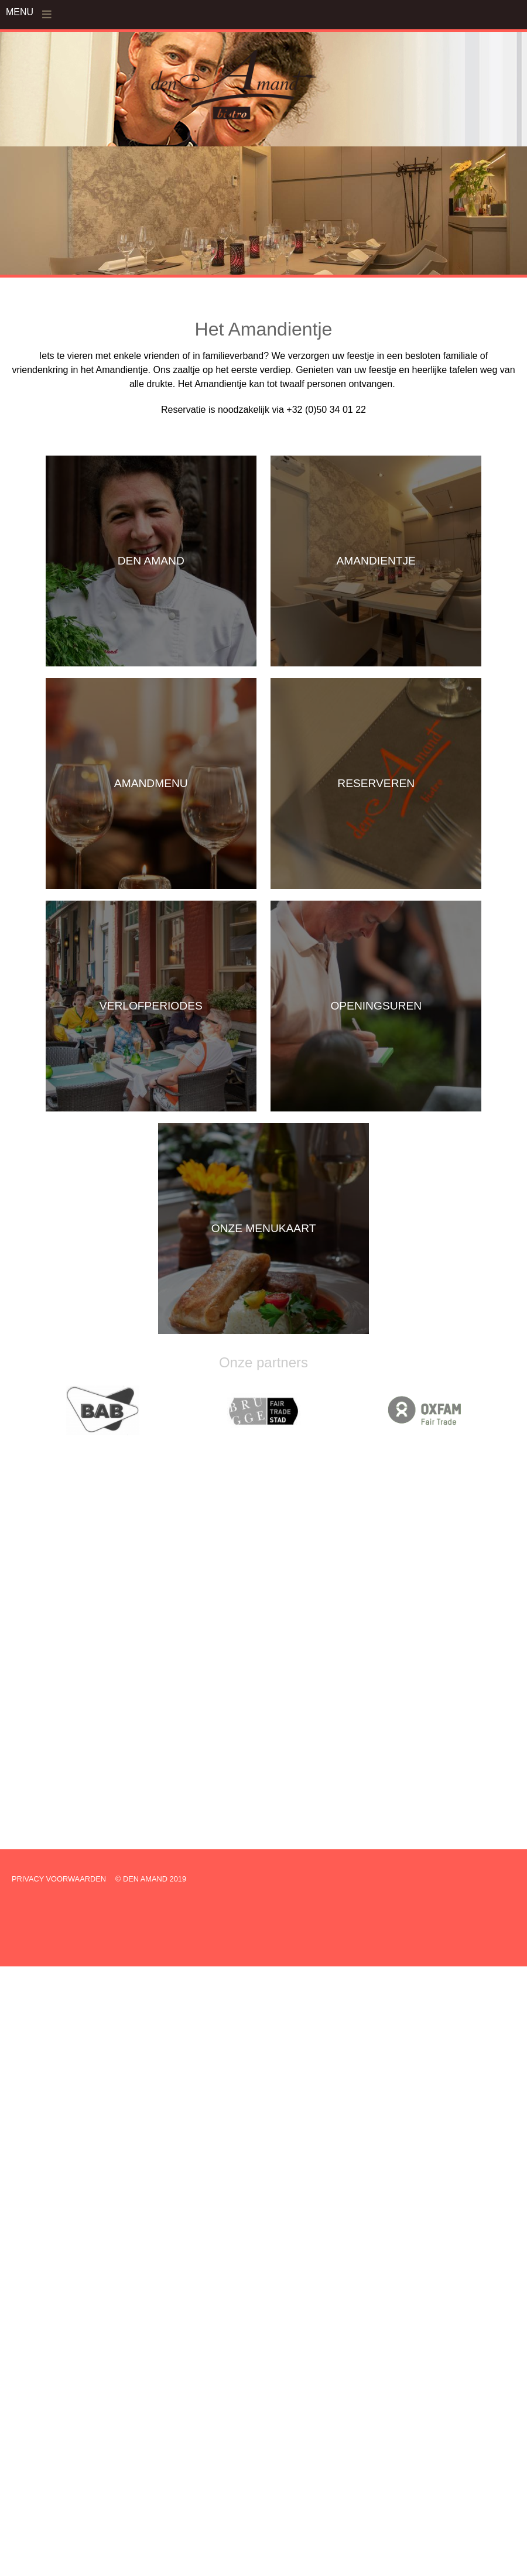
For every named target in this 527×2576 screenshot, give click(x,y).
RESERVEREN (376, 783)
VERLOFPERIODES (151, 1006)
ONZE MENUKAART (263, 1228)
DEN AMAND (151, 561)
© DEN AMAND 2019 (150, 1878)
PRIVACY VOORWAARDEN (59, 1878)
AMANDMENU (151, 783)
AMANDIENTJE (376, 561)
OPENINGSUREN (376, 1006)
